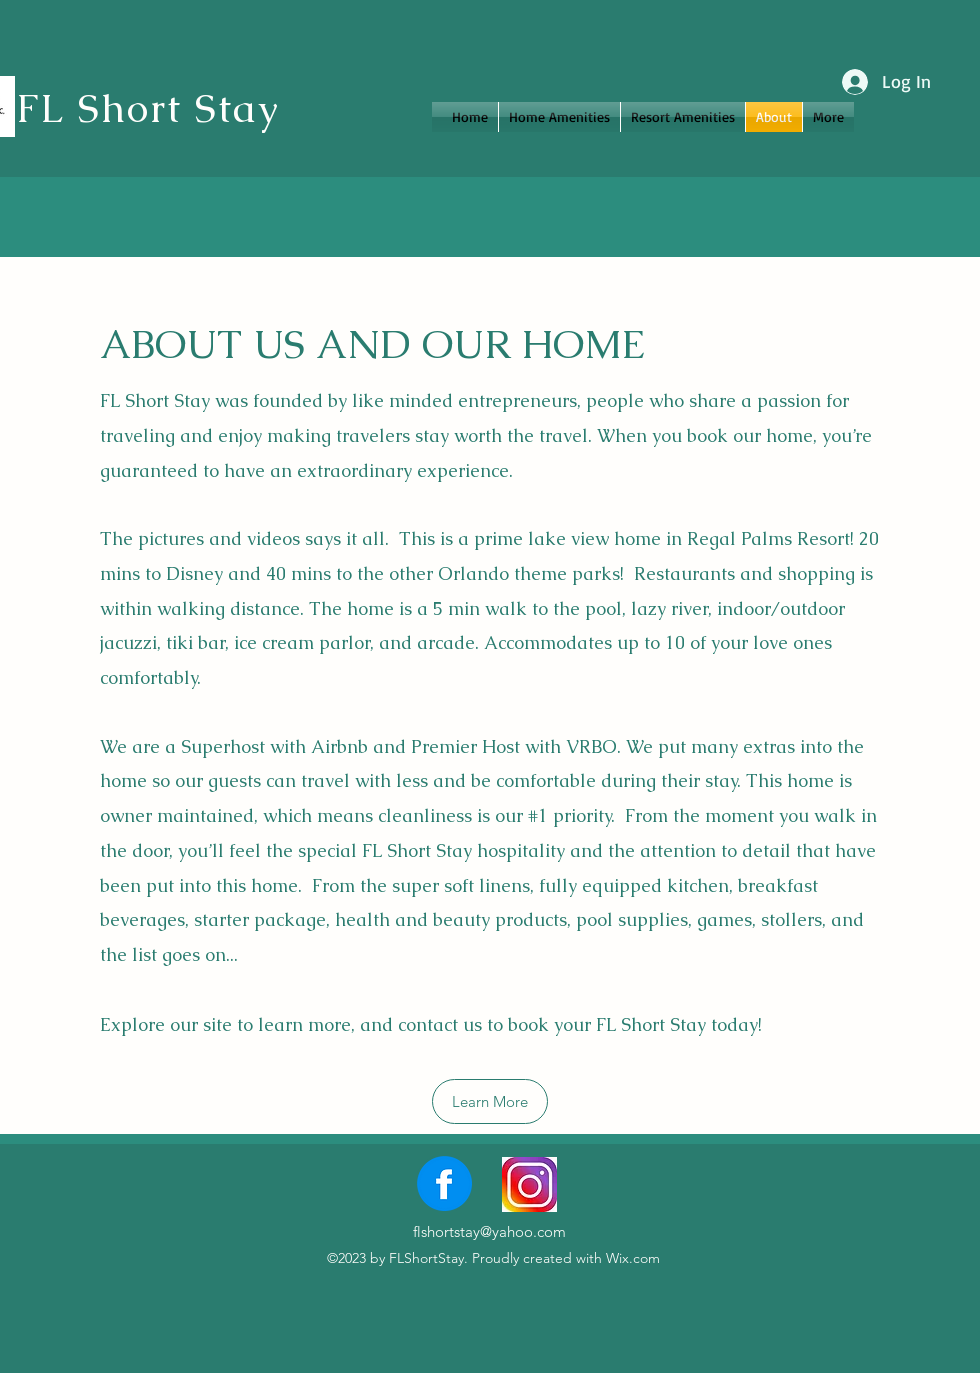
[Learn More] (490, 1101)
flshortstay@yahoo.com (489, 1231)
